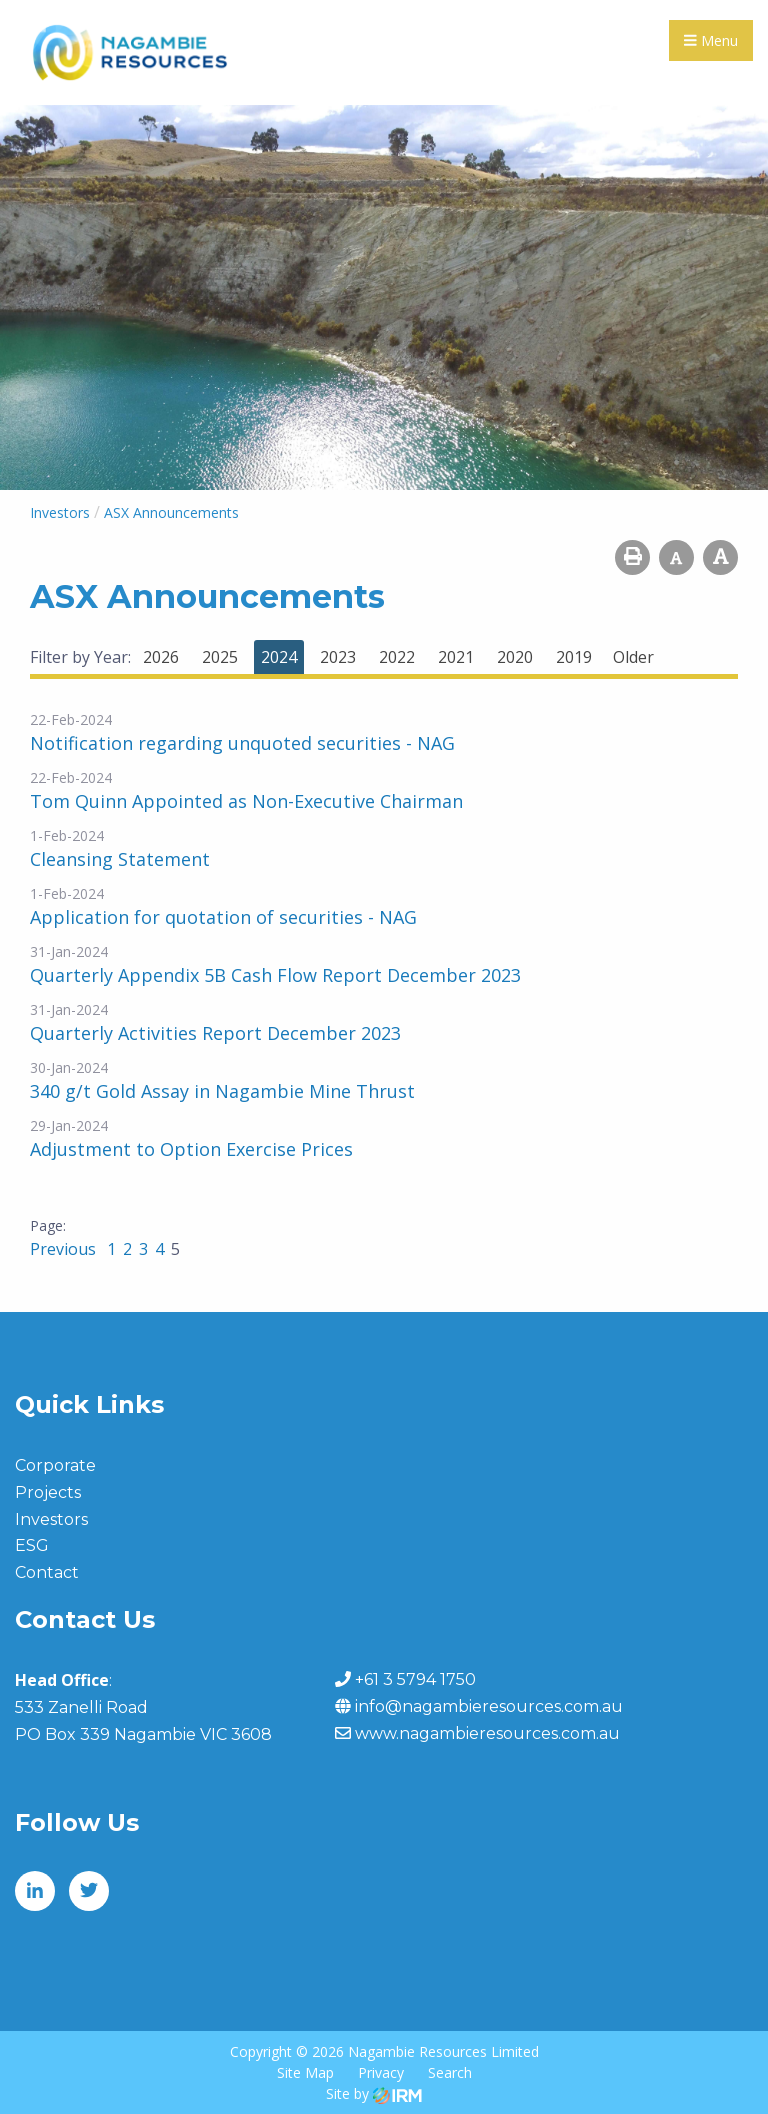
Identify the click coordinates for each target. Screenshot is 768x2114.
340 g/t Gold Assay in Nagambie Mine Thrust (222, 1091)
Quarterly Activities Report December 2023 (215, 1033)
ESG (32, 1545)
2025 (220, 657)
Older (633, 657)
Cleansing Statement (120, 859)
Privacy (381, 2072)
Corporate (55, 1465)
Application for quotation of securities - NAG (223, 917)
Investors (51, 1519)
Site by (374, 2093)
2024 (279, 657)
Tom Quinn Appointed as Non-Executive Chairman (246, 801)
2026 (161, 657)
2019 (574, 657)
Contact (47, 1572)
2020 (515, 657)
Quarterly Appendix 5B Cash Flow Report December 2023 (275, 975)
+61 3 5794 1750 (415, 1679)
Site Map (305, 2072)
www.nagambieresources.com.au (487, 1733)
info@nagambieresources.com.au (489, 1706)
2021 (456, 657)
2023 (338, 657)
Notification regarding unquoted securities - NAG (242, 743)
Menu (711, 40)
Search (450, 2072)
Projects (48, 1492)
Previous (65, 1249)
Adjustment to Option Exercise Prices (191, 1149)
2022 (397, 657)
